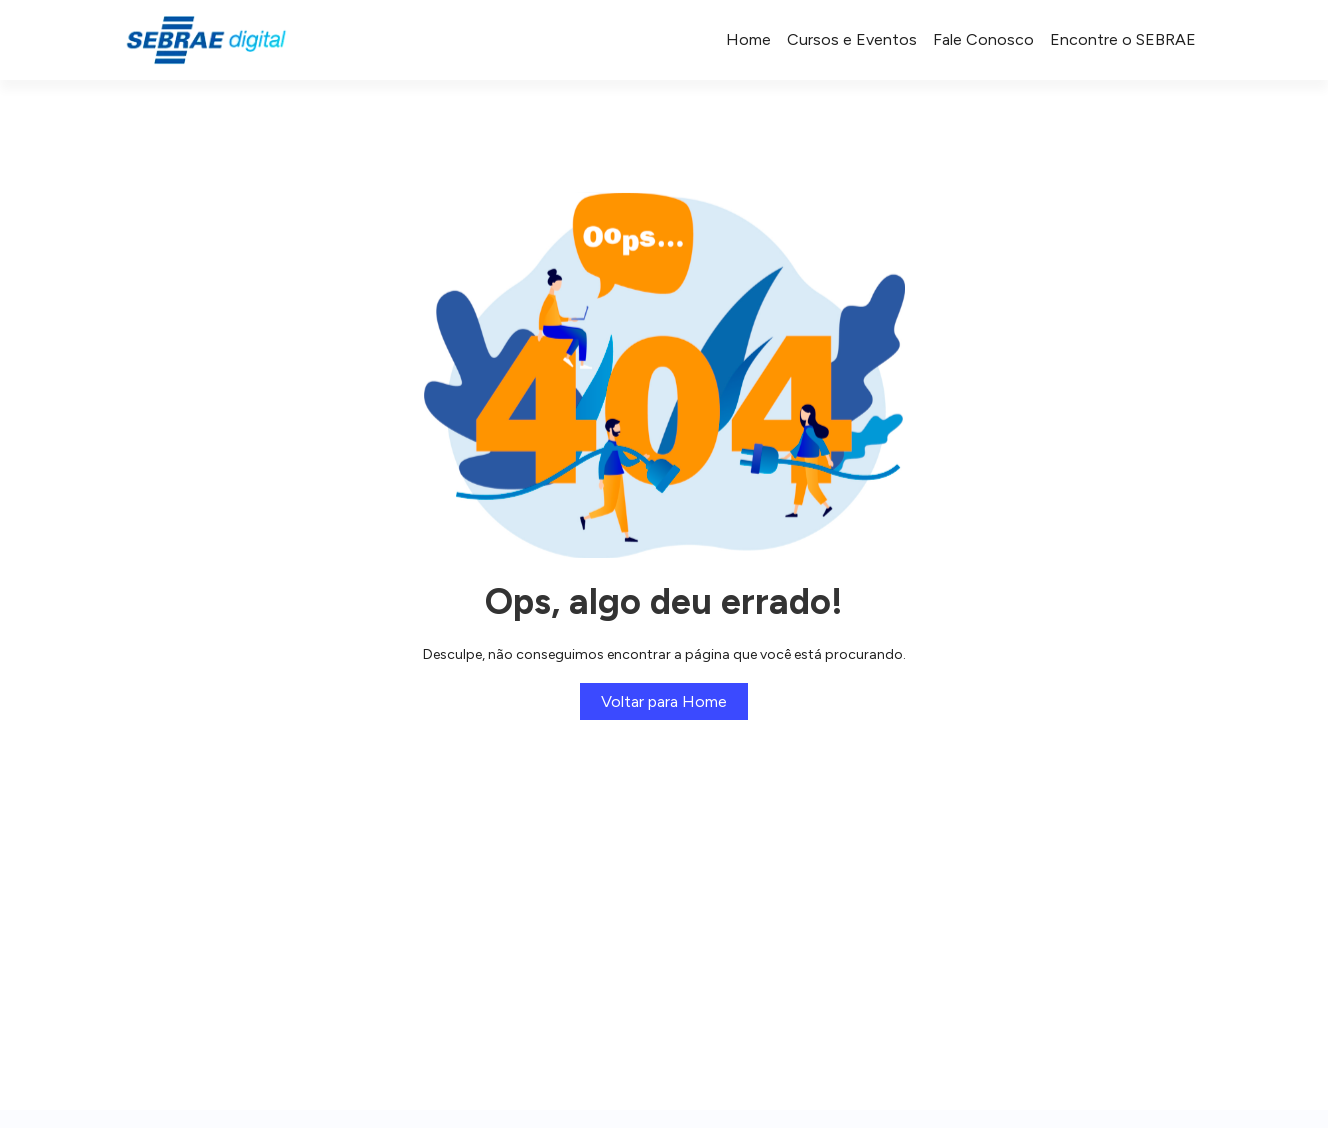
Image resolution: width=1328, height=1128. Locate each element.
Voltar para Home (664, 701)
